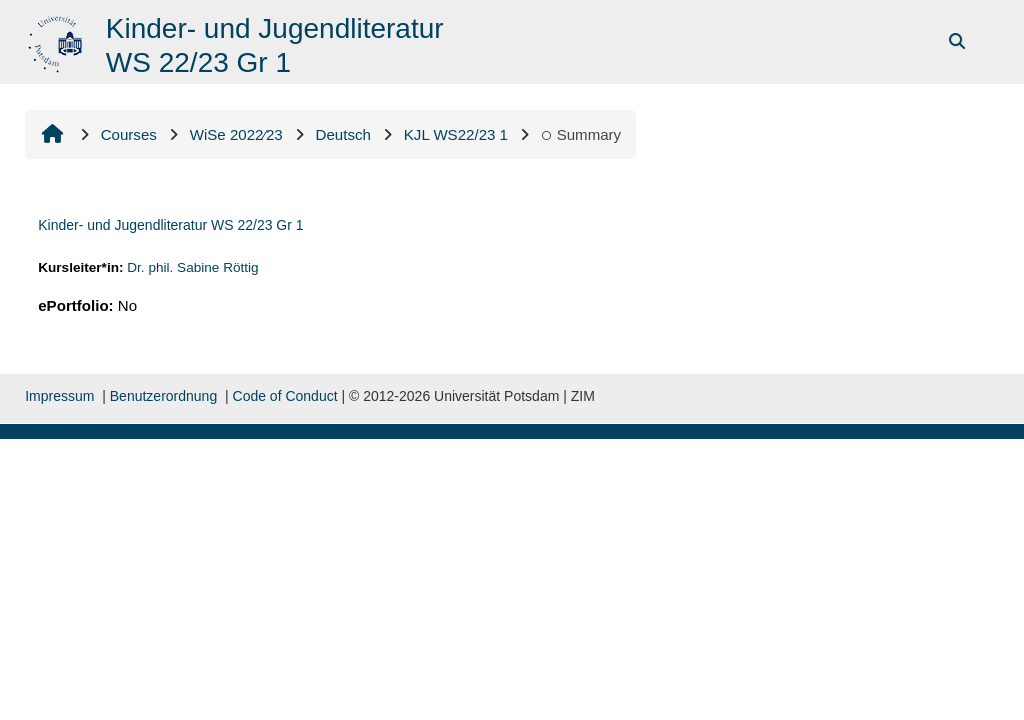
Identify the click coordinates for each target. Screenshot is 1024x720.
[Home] (57, 40)
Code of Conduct (285, 396)
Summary (581, 134)
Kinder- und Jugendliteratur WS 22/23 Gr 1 (170, 225)
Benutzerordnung (163, 396)
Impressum (59, 396)
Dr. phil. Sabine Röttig (192, 267)
